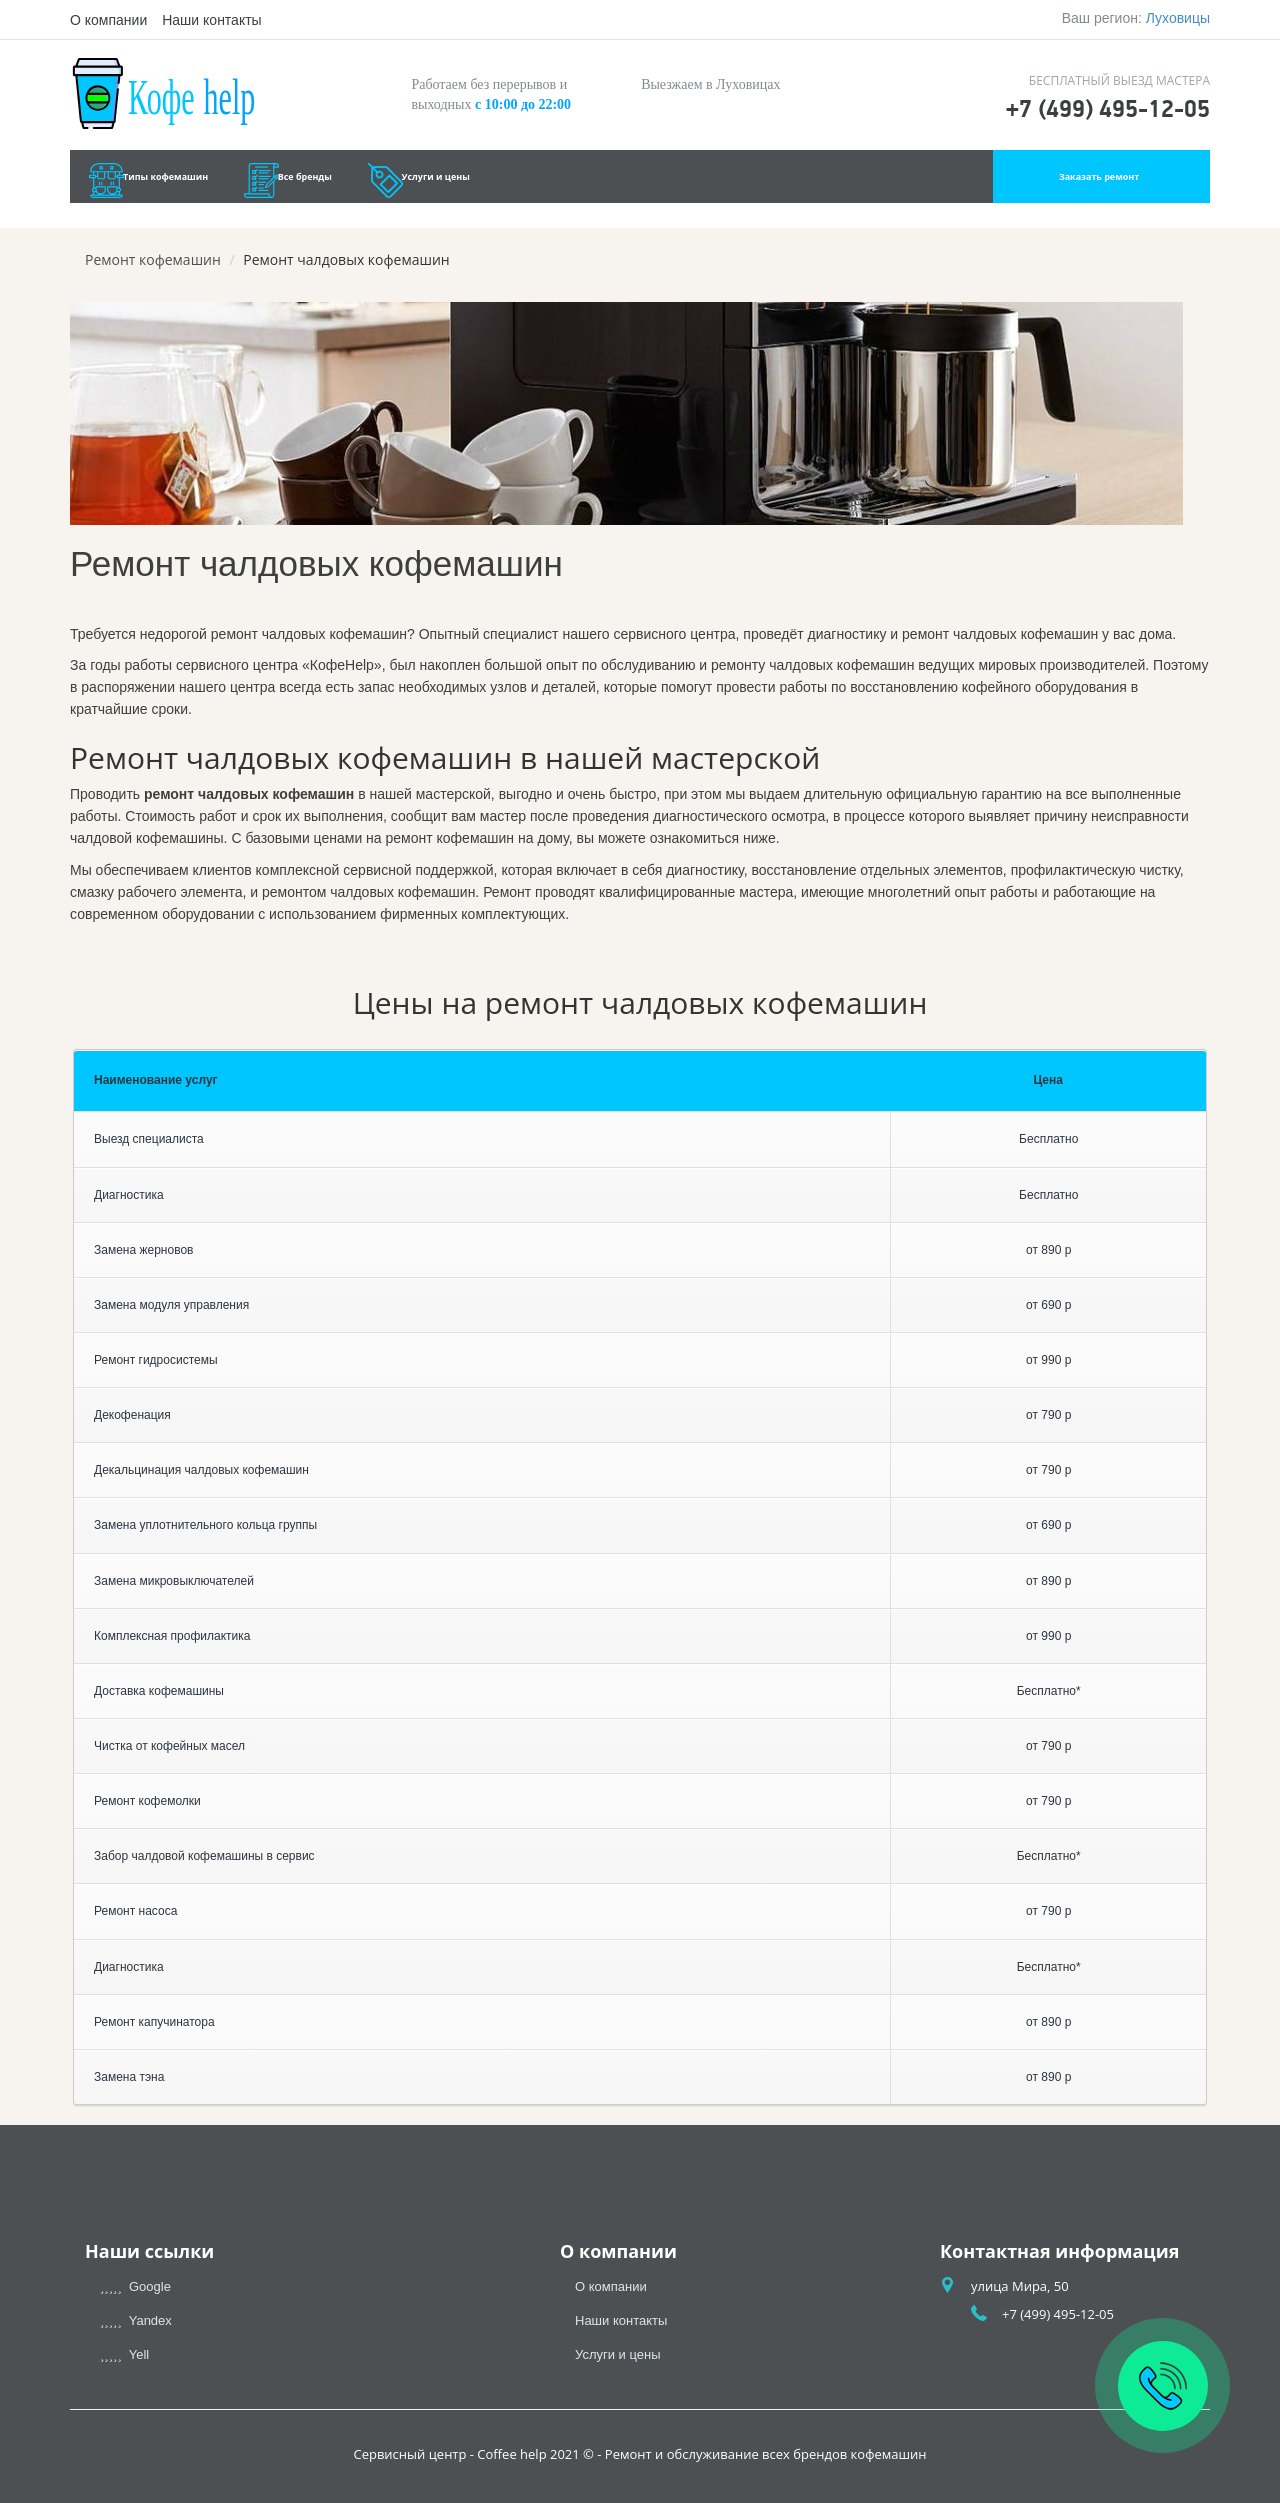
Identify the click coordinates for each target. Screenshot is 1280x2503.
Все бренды (419, 182)
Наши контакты (211, 20)
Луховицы (1178, 18)
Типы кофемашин (210, 182)
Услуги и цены (614, 182)
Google (135, 2286)
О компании (108, 20)
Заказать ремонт (1098, 182)
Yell (124, 2354)
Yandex (136, 2320)
